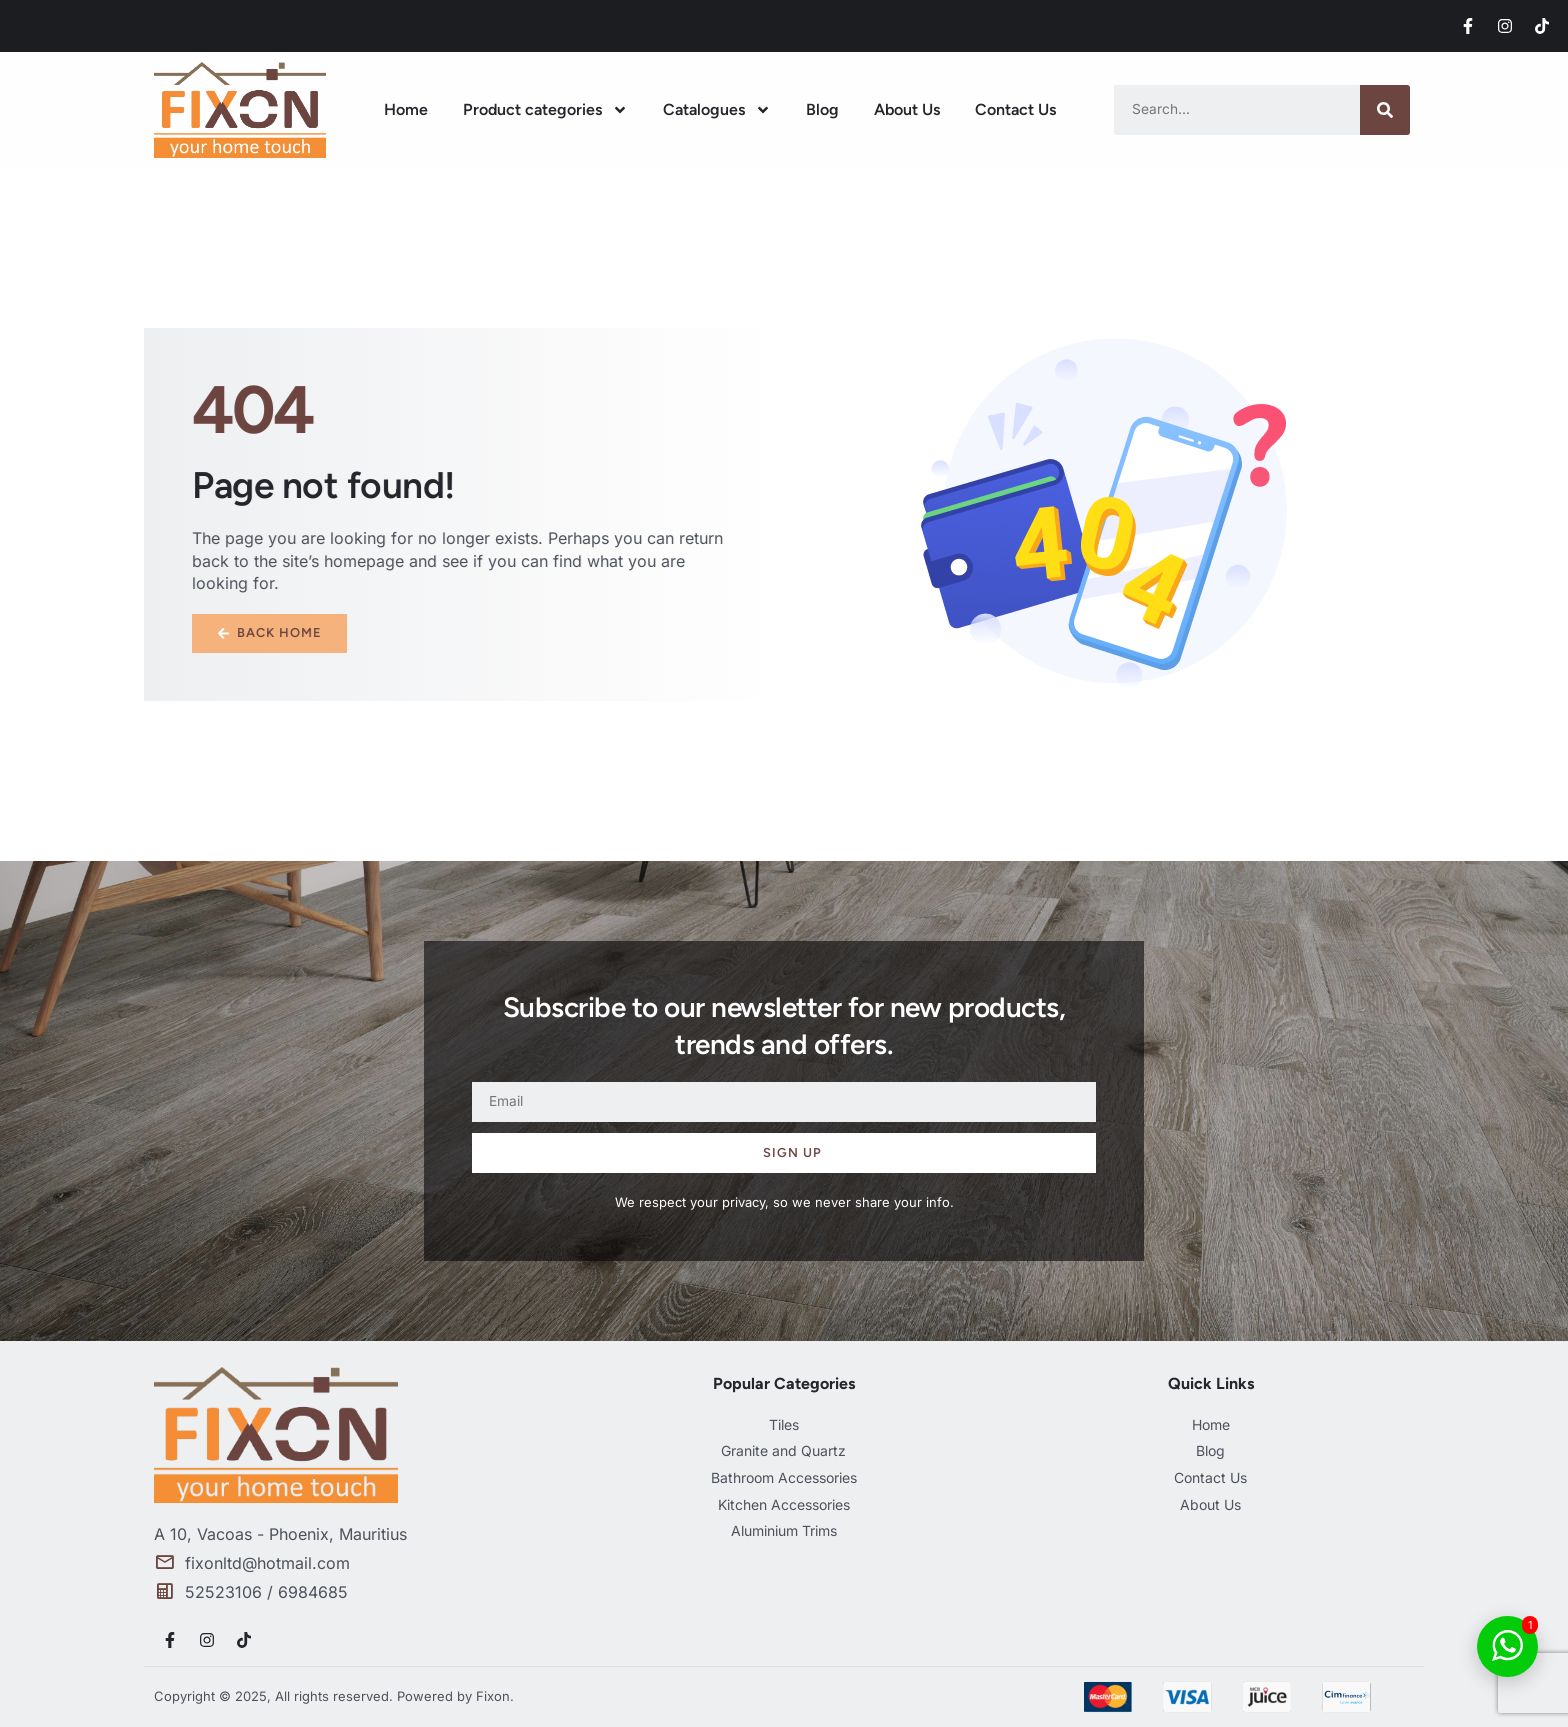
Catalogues (717, 110)
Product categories (545, 110)
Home (406, 109)
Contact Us (1015, 109)
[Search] (1385, 110)
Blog (822, 109)
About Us (907, 109)
